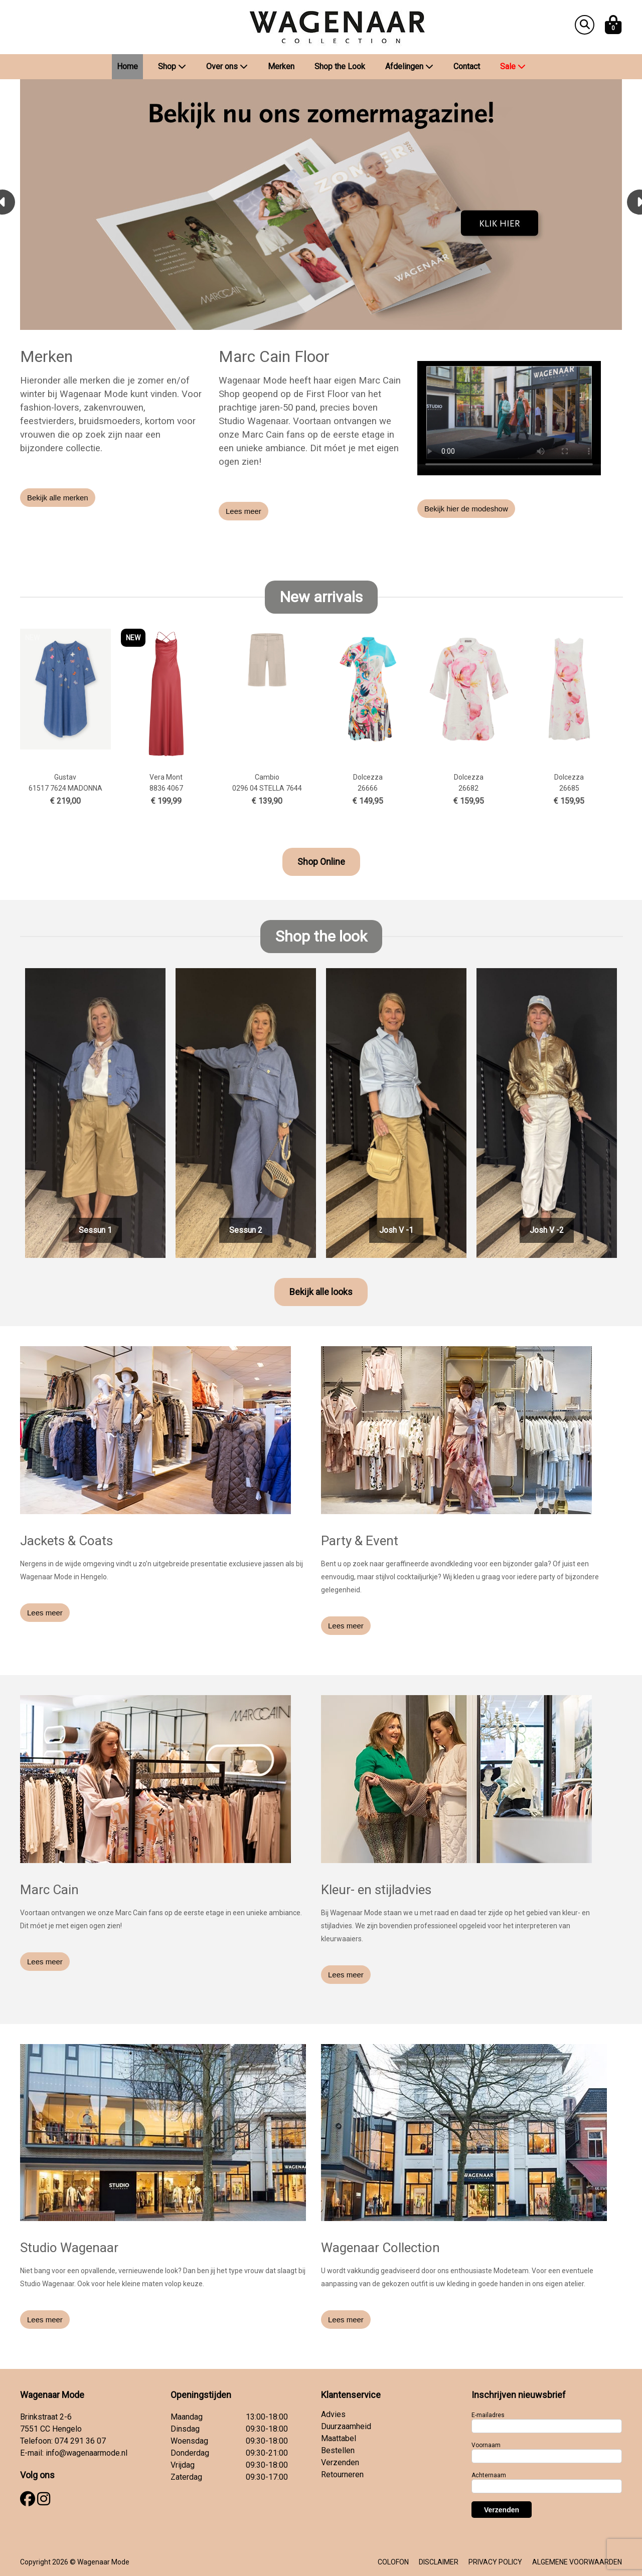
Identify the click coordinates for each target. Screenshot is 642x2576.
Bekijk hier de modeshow (466, 508)
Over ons (227, 66)
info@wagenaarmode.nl (86, 2453)
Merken (281, 66)
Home (127, 66)
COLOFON (393, 2562)
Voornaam (486, 2445)
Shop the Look (339, 66)
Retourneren (342, 2474)
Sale (513, 66)
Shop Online (321, 861)
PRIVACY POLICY (495, 2562)
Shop (172, 66)
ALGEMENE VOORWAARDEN (577, 2562)
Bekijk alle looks (321, 1291)
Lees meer (243, 511)
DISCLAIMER (438, 2562)
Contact (466, 66)
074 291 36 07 (80, 2441)
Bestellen (338, 2450)
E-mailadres (488, 2415)
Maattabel (338, 2438)
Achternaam (488, 2475)
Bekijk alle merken (57, 497)
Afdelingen (409, 66)
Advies (333, 2414)
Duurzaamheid (346, 2426)
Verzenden (340, 2462)
